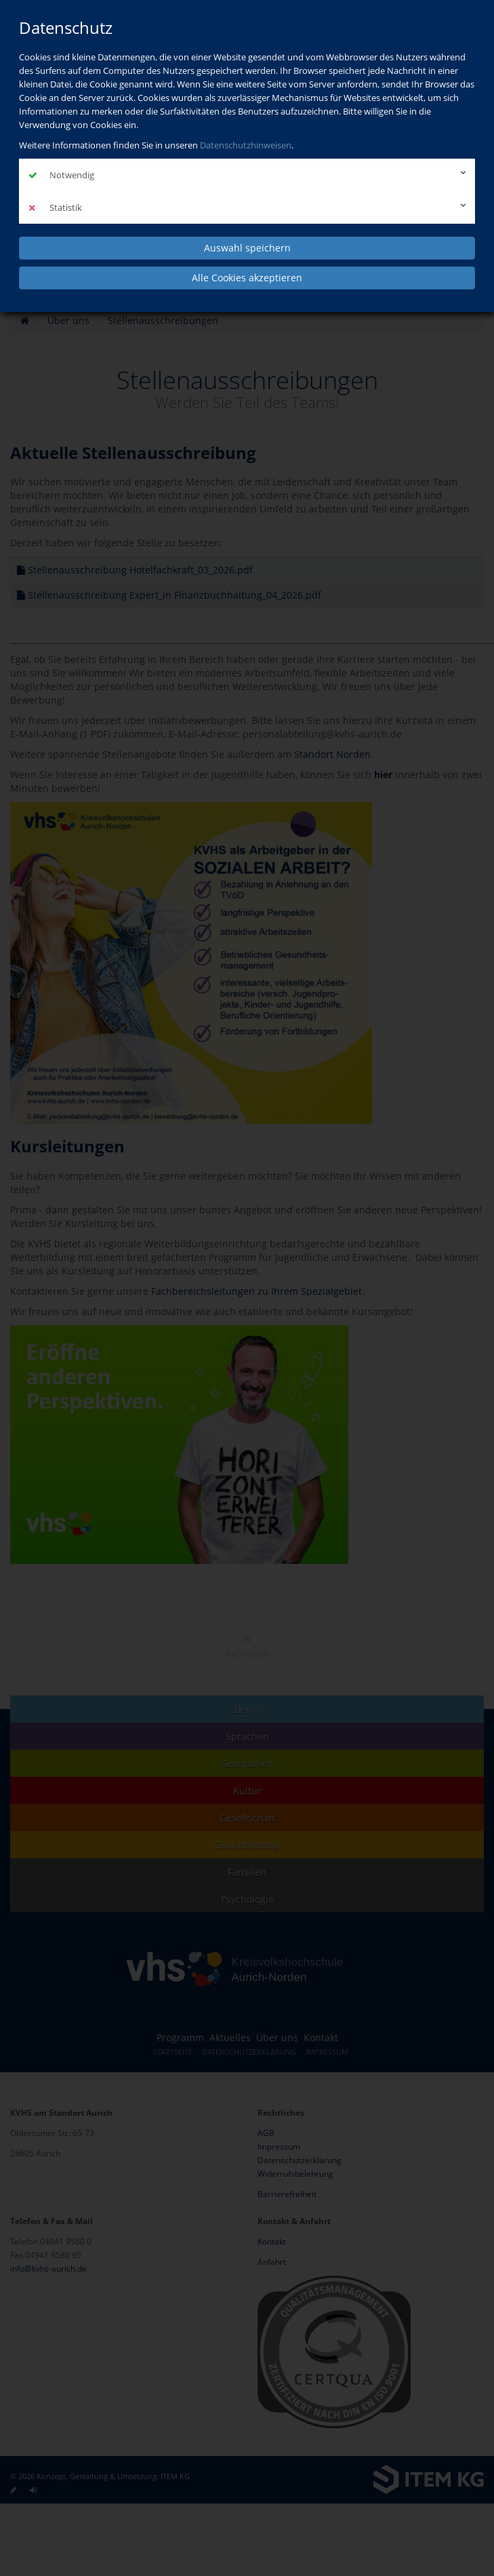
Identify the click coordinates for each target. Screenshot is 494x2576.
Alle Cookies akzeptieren (247, 277)
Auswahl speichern (247, 247)
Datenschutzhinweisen (245, 145)
